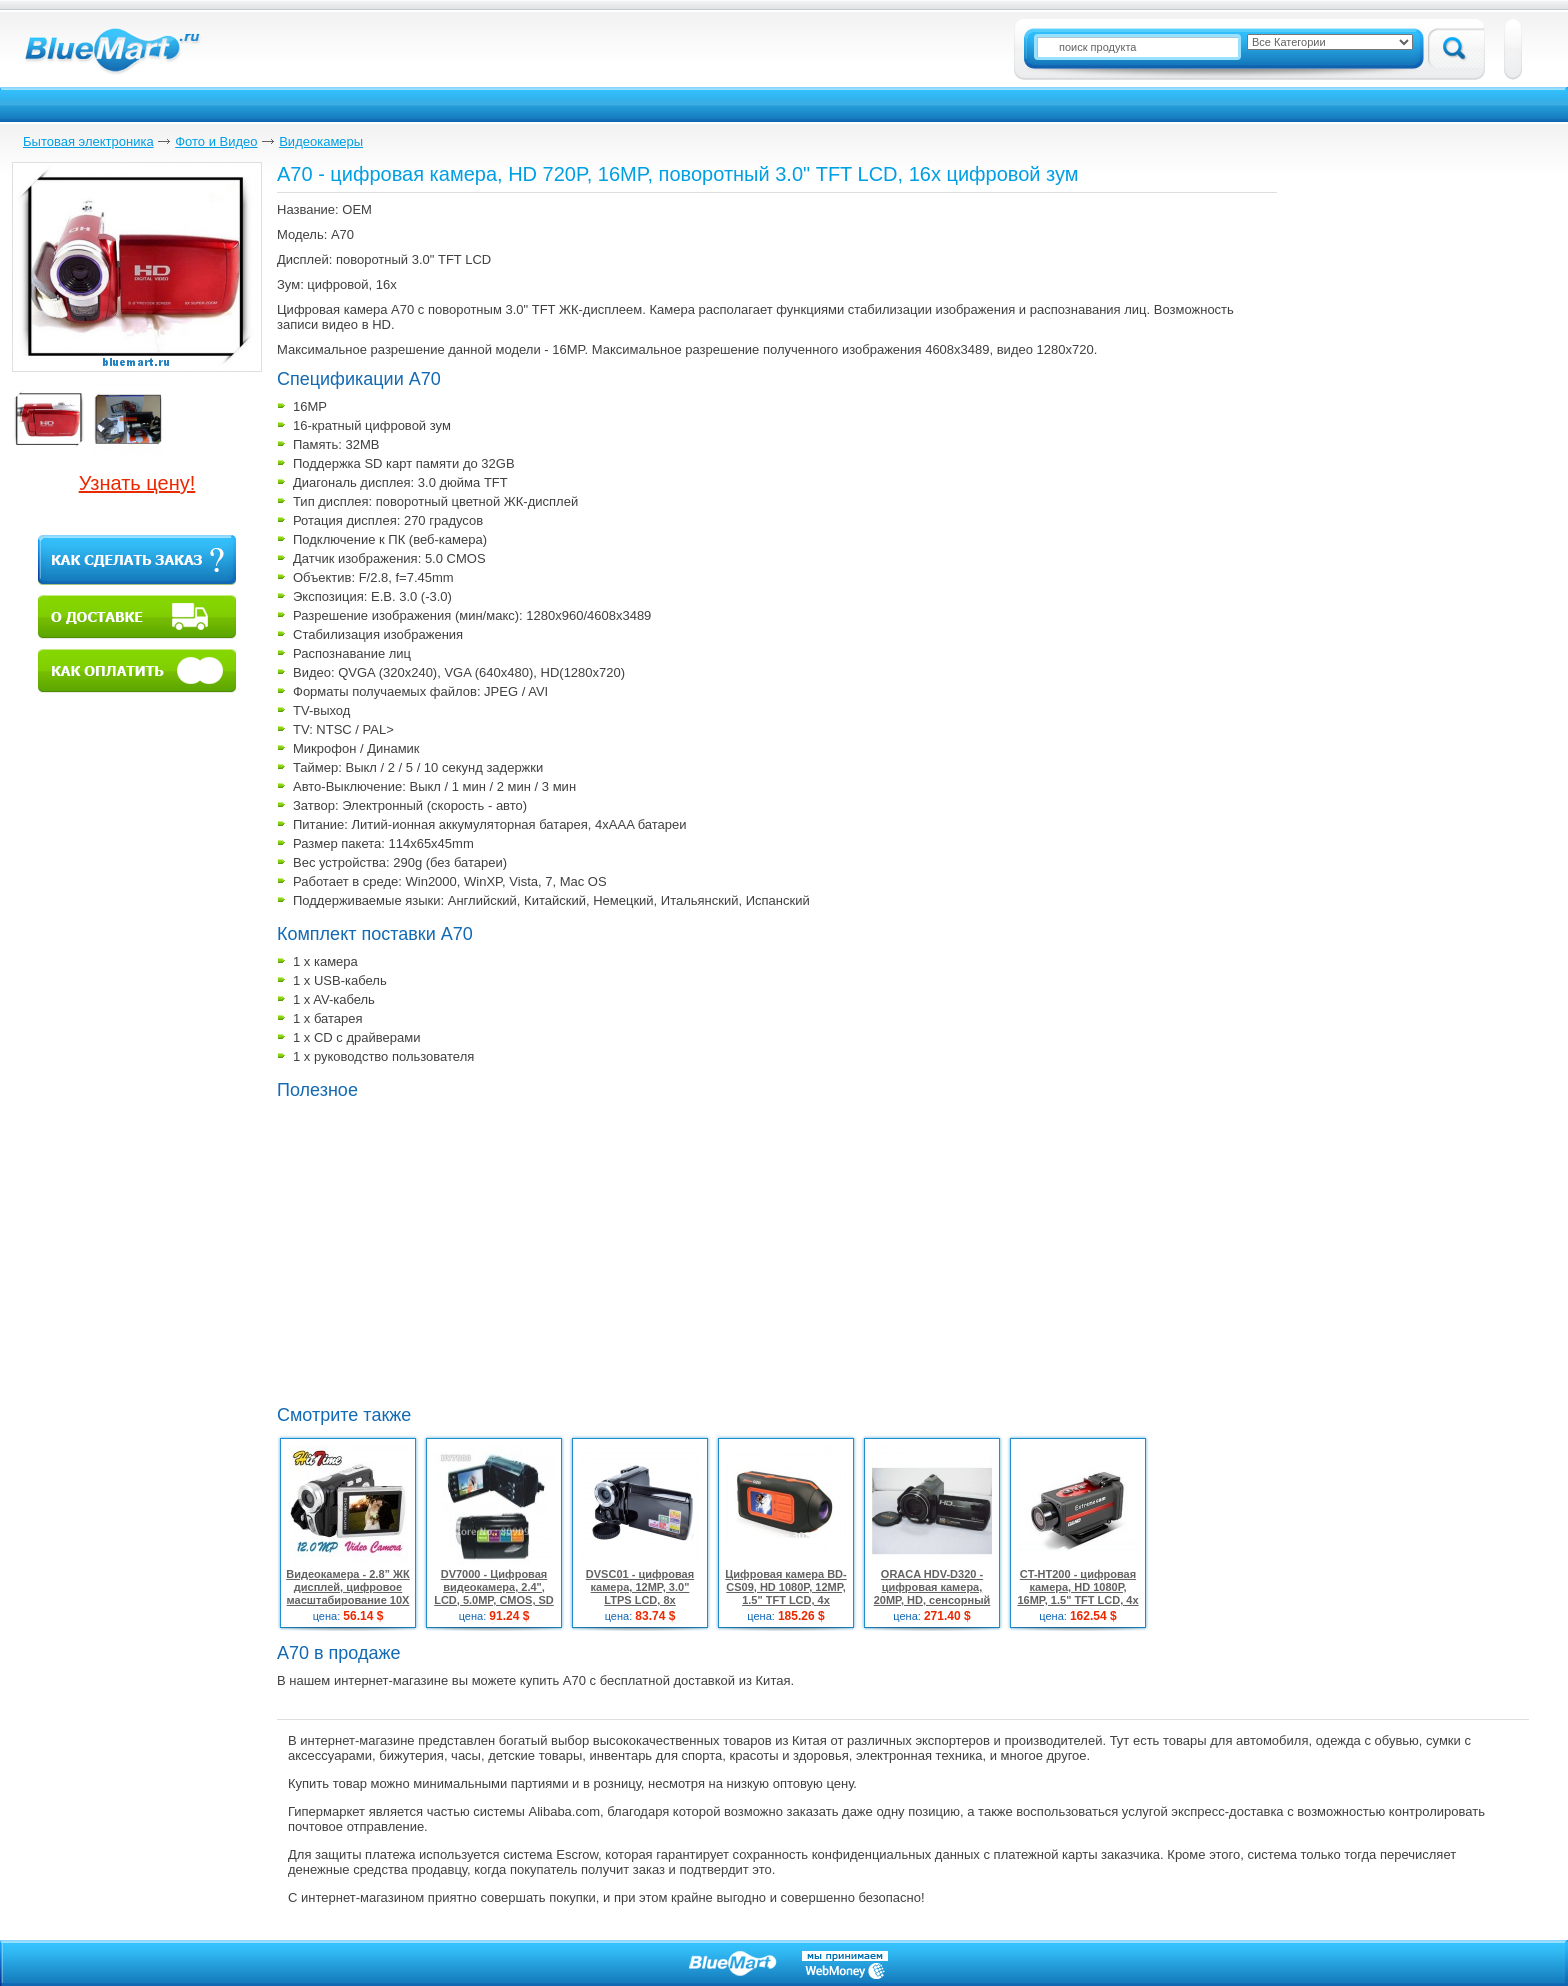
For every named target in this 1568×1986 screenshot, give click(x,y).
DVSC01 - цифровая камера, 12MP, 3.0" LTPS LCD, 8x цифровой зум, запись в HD (640, 1600)
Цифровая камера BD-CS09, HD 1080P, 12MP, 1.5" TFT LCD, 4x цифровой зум (785, 1593)
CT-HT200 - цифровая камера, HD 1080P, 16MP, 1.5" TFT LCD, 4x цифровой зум (1077, 1593)
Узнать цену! (137, 483)
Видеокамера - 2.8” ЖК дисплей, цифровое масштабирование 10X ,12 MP (348, 1593)
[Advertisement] (445, 1250)
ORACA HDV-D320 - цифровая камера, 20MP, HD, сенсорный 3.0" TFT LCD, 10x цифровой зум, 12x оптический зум (932, 1606)
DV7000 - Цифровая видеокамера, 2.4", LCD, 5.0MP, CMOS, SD (494, 1587)
